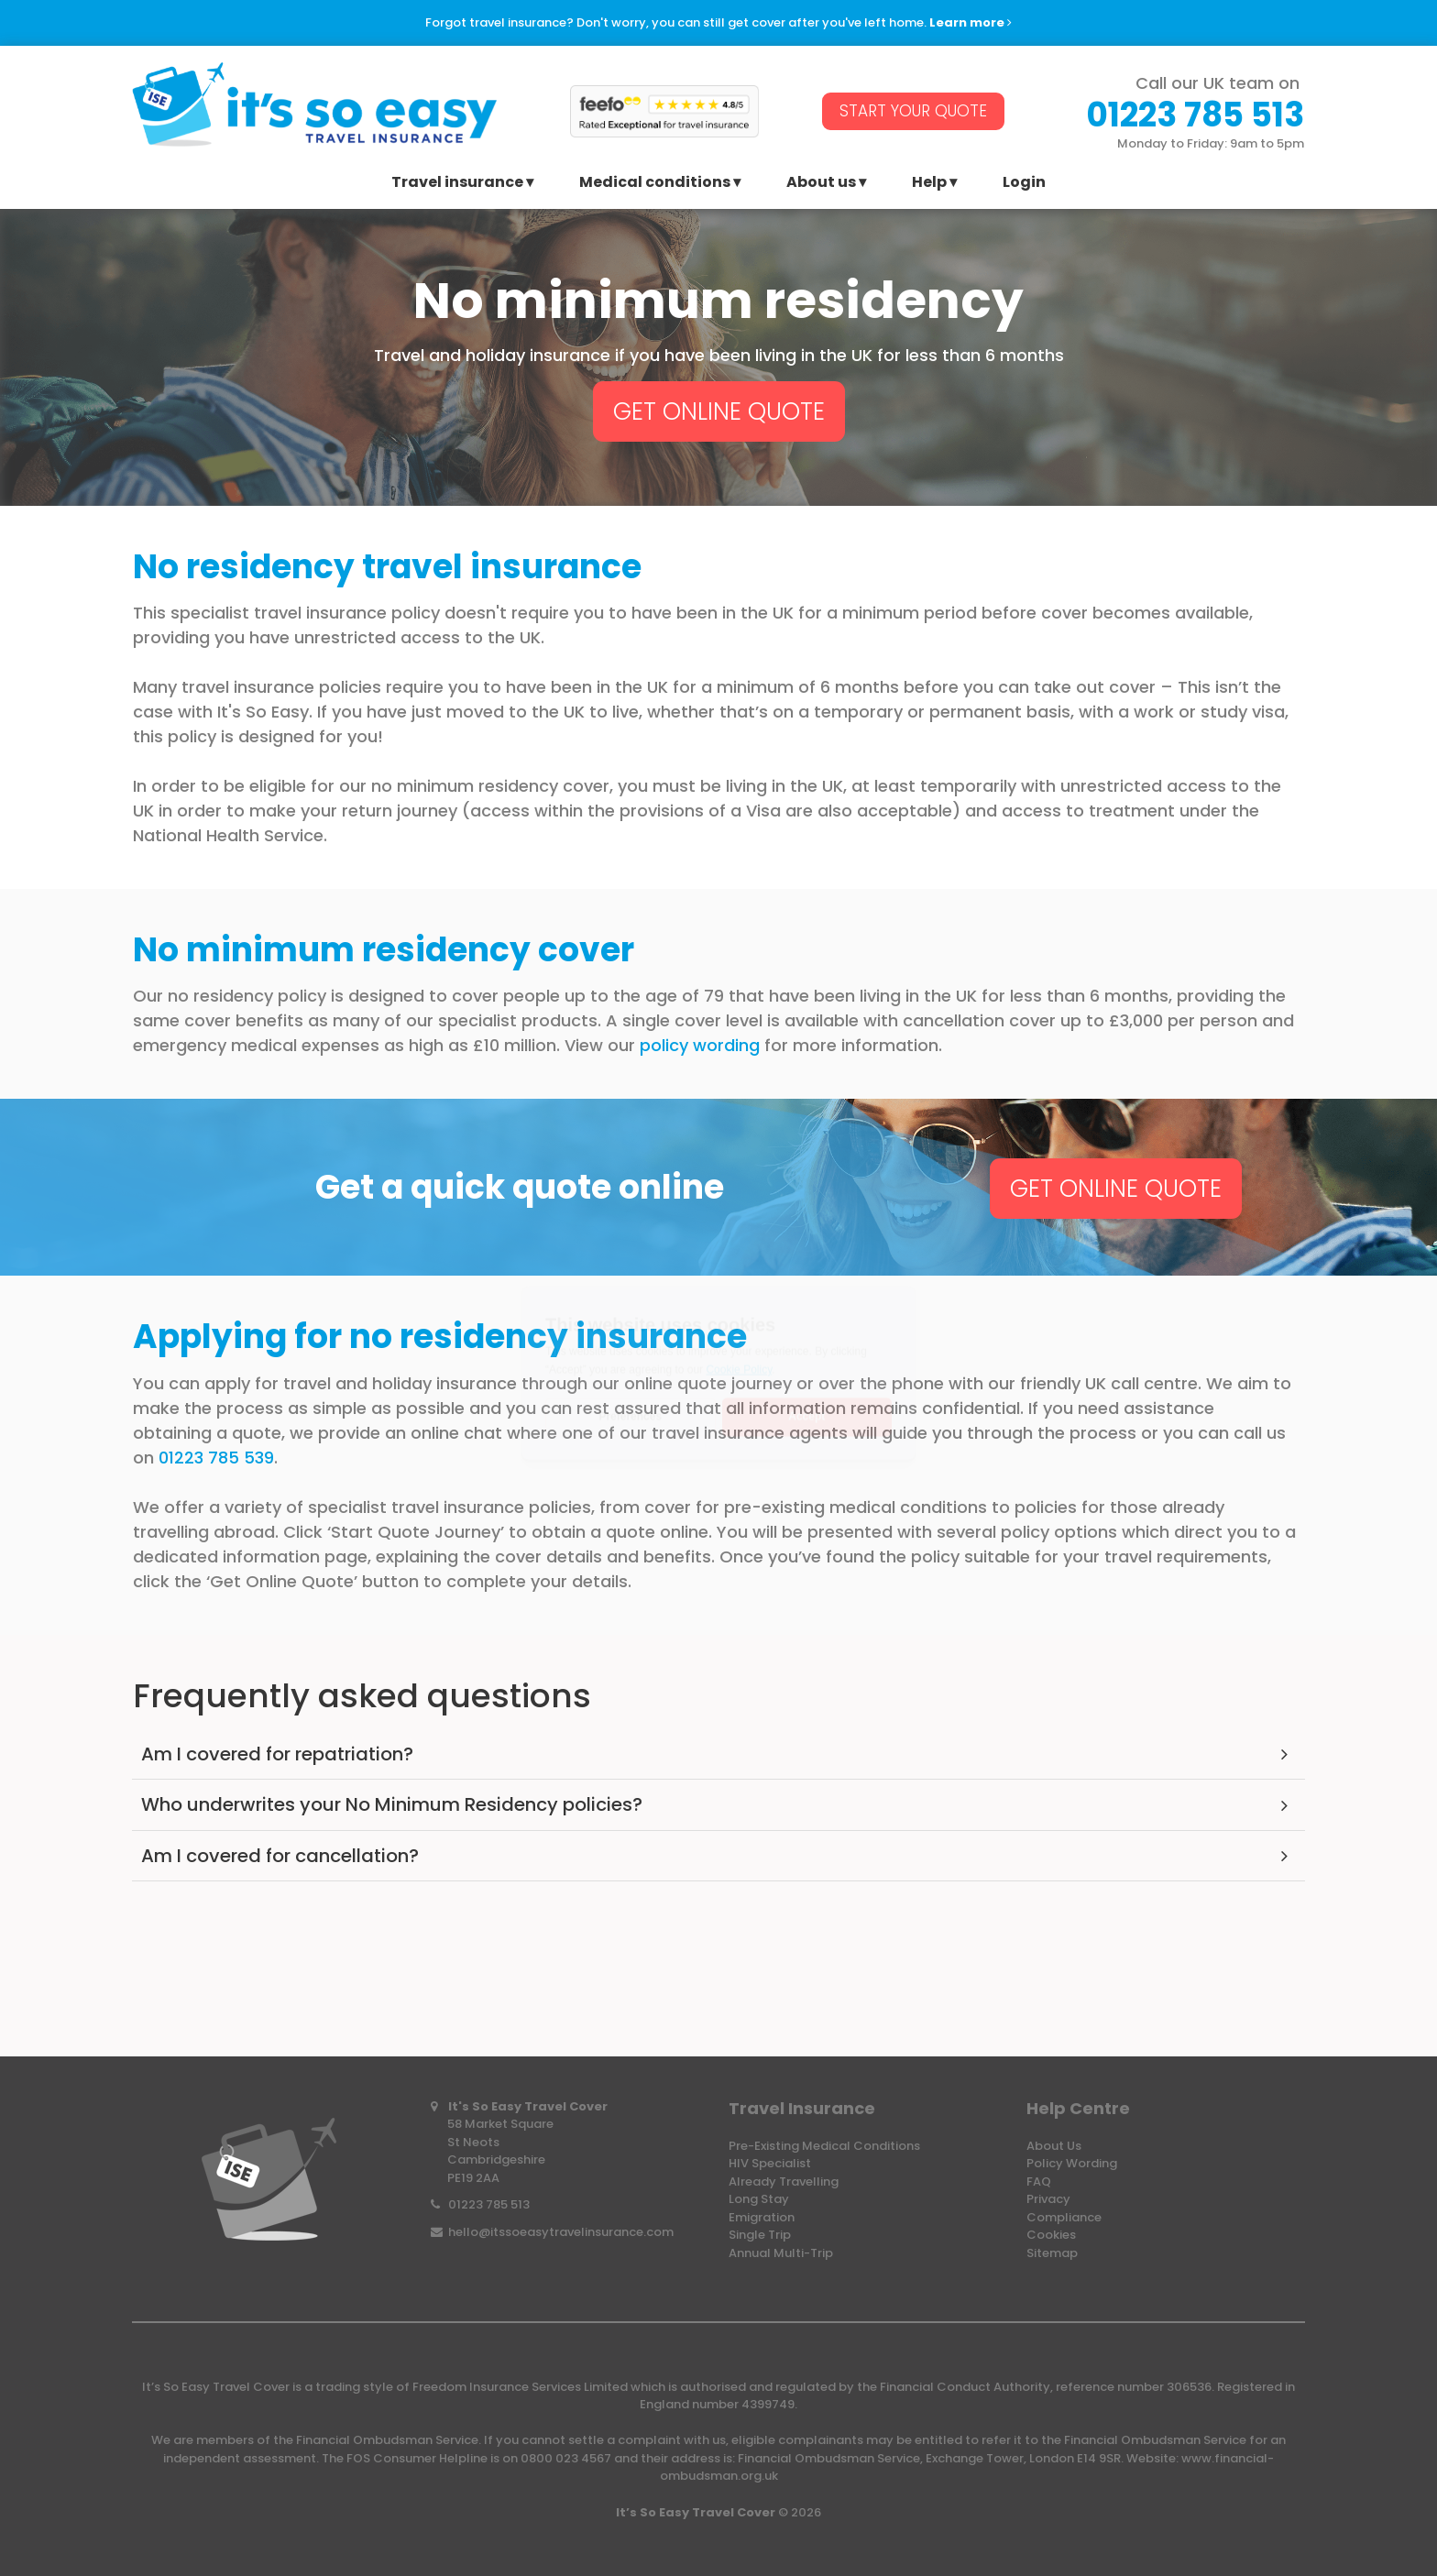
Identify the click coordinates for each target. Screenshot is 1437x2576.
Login (1024, 183)
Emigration (762, 2217)
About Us (1053, 2145)
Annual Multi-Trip (781, 2253)
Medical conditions (654, 183)
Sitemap (1052, 2253)
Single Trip (760, 2234)
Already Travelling (784, 2181)
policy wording (702, 1045)
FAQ (1038, 2181)
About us (821, 183)
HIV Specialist (770, 2163)
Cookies (1051, 2234)
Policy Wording (1071, 2163)
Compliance (1064, 2217)
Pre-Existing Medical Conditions (824, 2145)
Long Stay (759, 2199)
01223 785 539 (216, 1457)
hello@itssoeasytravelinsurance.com (561, 2232)
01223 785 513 (489, 2204)
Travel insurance (457, 183)
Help (929, 183)
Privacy (1048, 2199)
